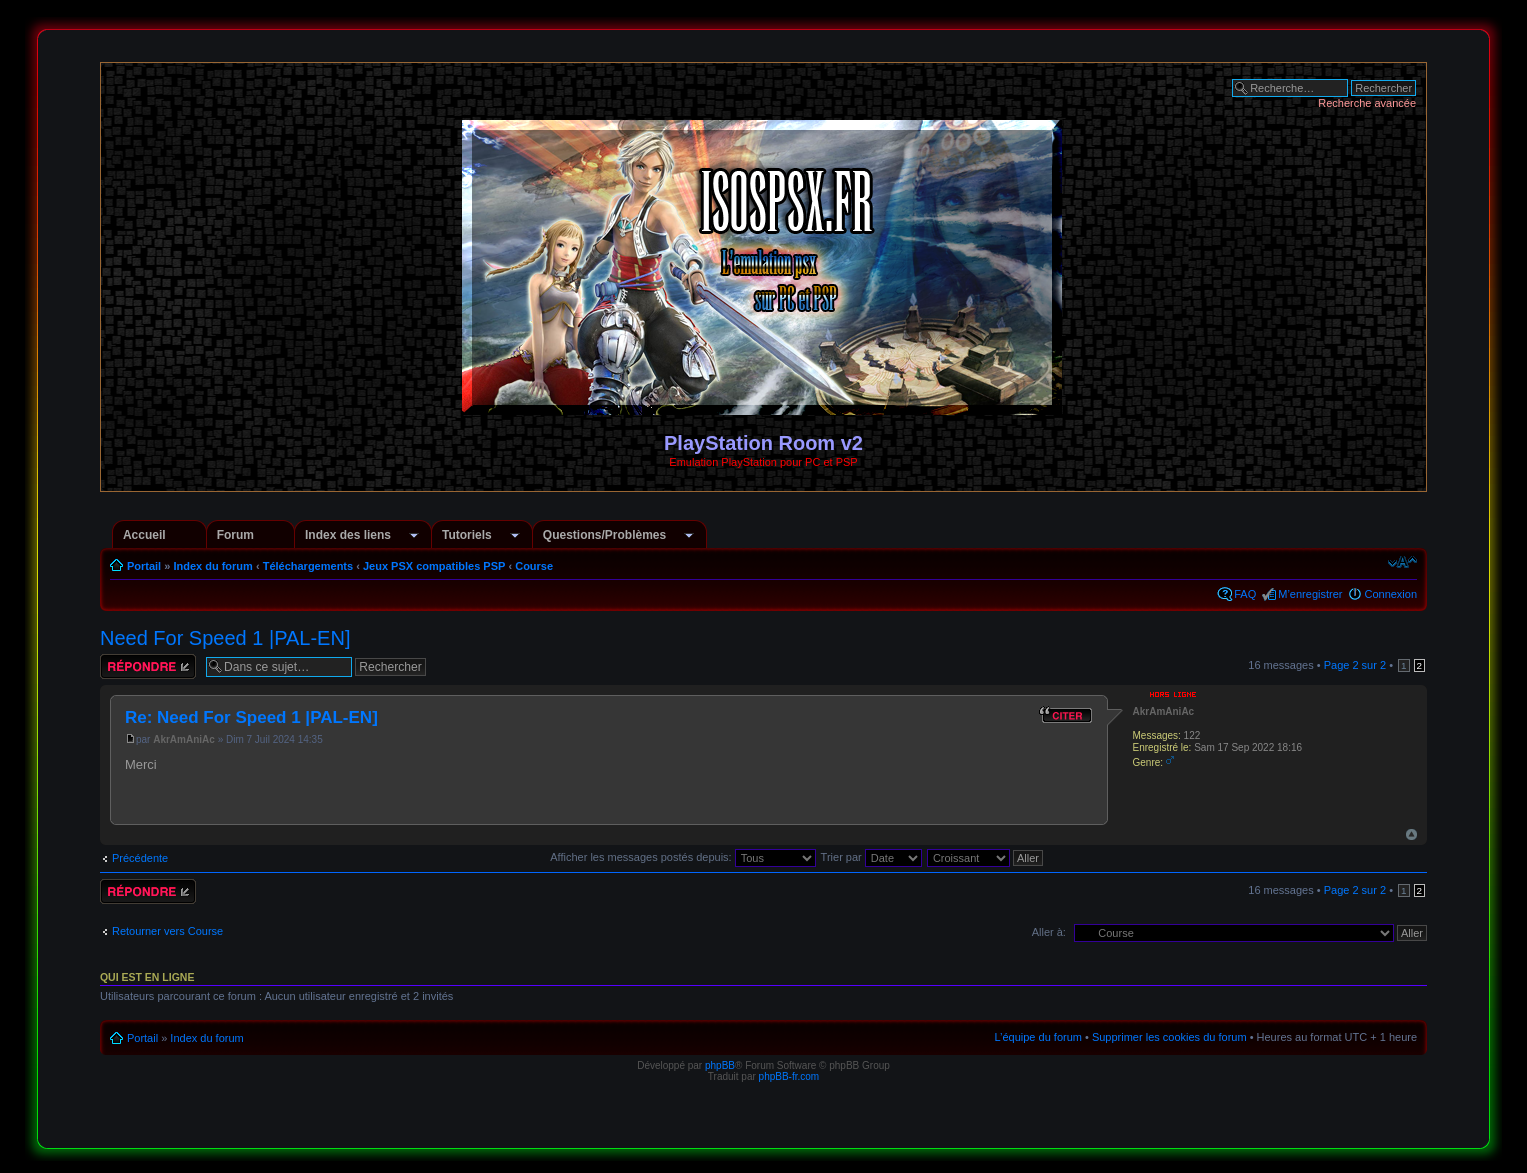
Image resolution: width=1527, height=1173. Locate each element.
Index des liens (348, 535)
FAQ (1245, 594)
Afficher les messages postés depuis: (682, 857)
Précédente (140, 858)
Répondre (148, 666)
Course (534, 566)
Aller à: (1049, 932)
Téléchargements (308, 566)
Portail (144, 566)
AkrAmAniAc (184, 739)
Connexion (1390, 594)
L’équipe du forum (1037, 1037)
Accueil (144, 535)
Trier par (871, 857)
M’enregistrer (1310, 594)
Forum (235, 535)
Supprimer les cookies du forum (1169, 1037)
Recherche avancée (1367, 103)
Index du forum (212, 566)
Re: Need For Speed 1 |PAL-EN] (251, 717)
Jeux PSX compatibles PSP (434, 566)
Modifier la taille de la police (1402, 562)
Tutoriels (467, 535)
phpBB (720, 1065)
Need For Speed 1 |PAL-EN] (225, 638)
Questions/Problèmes (604, 535)
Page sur (1355, 665)
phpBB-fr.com (789, 1076)
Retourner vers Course (167, 931)
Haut (1411, 834)
